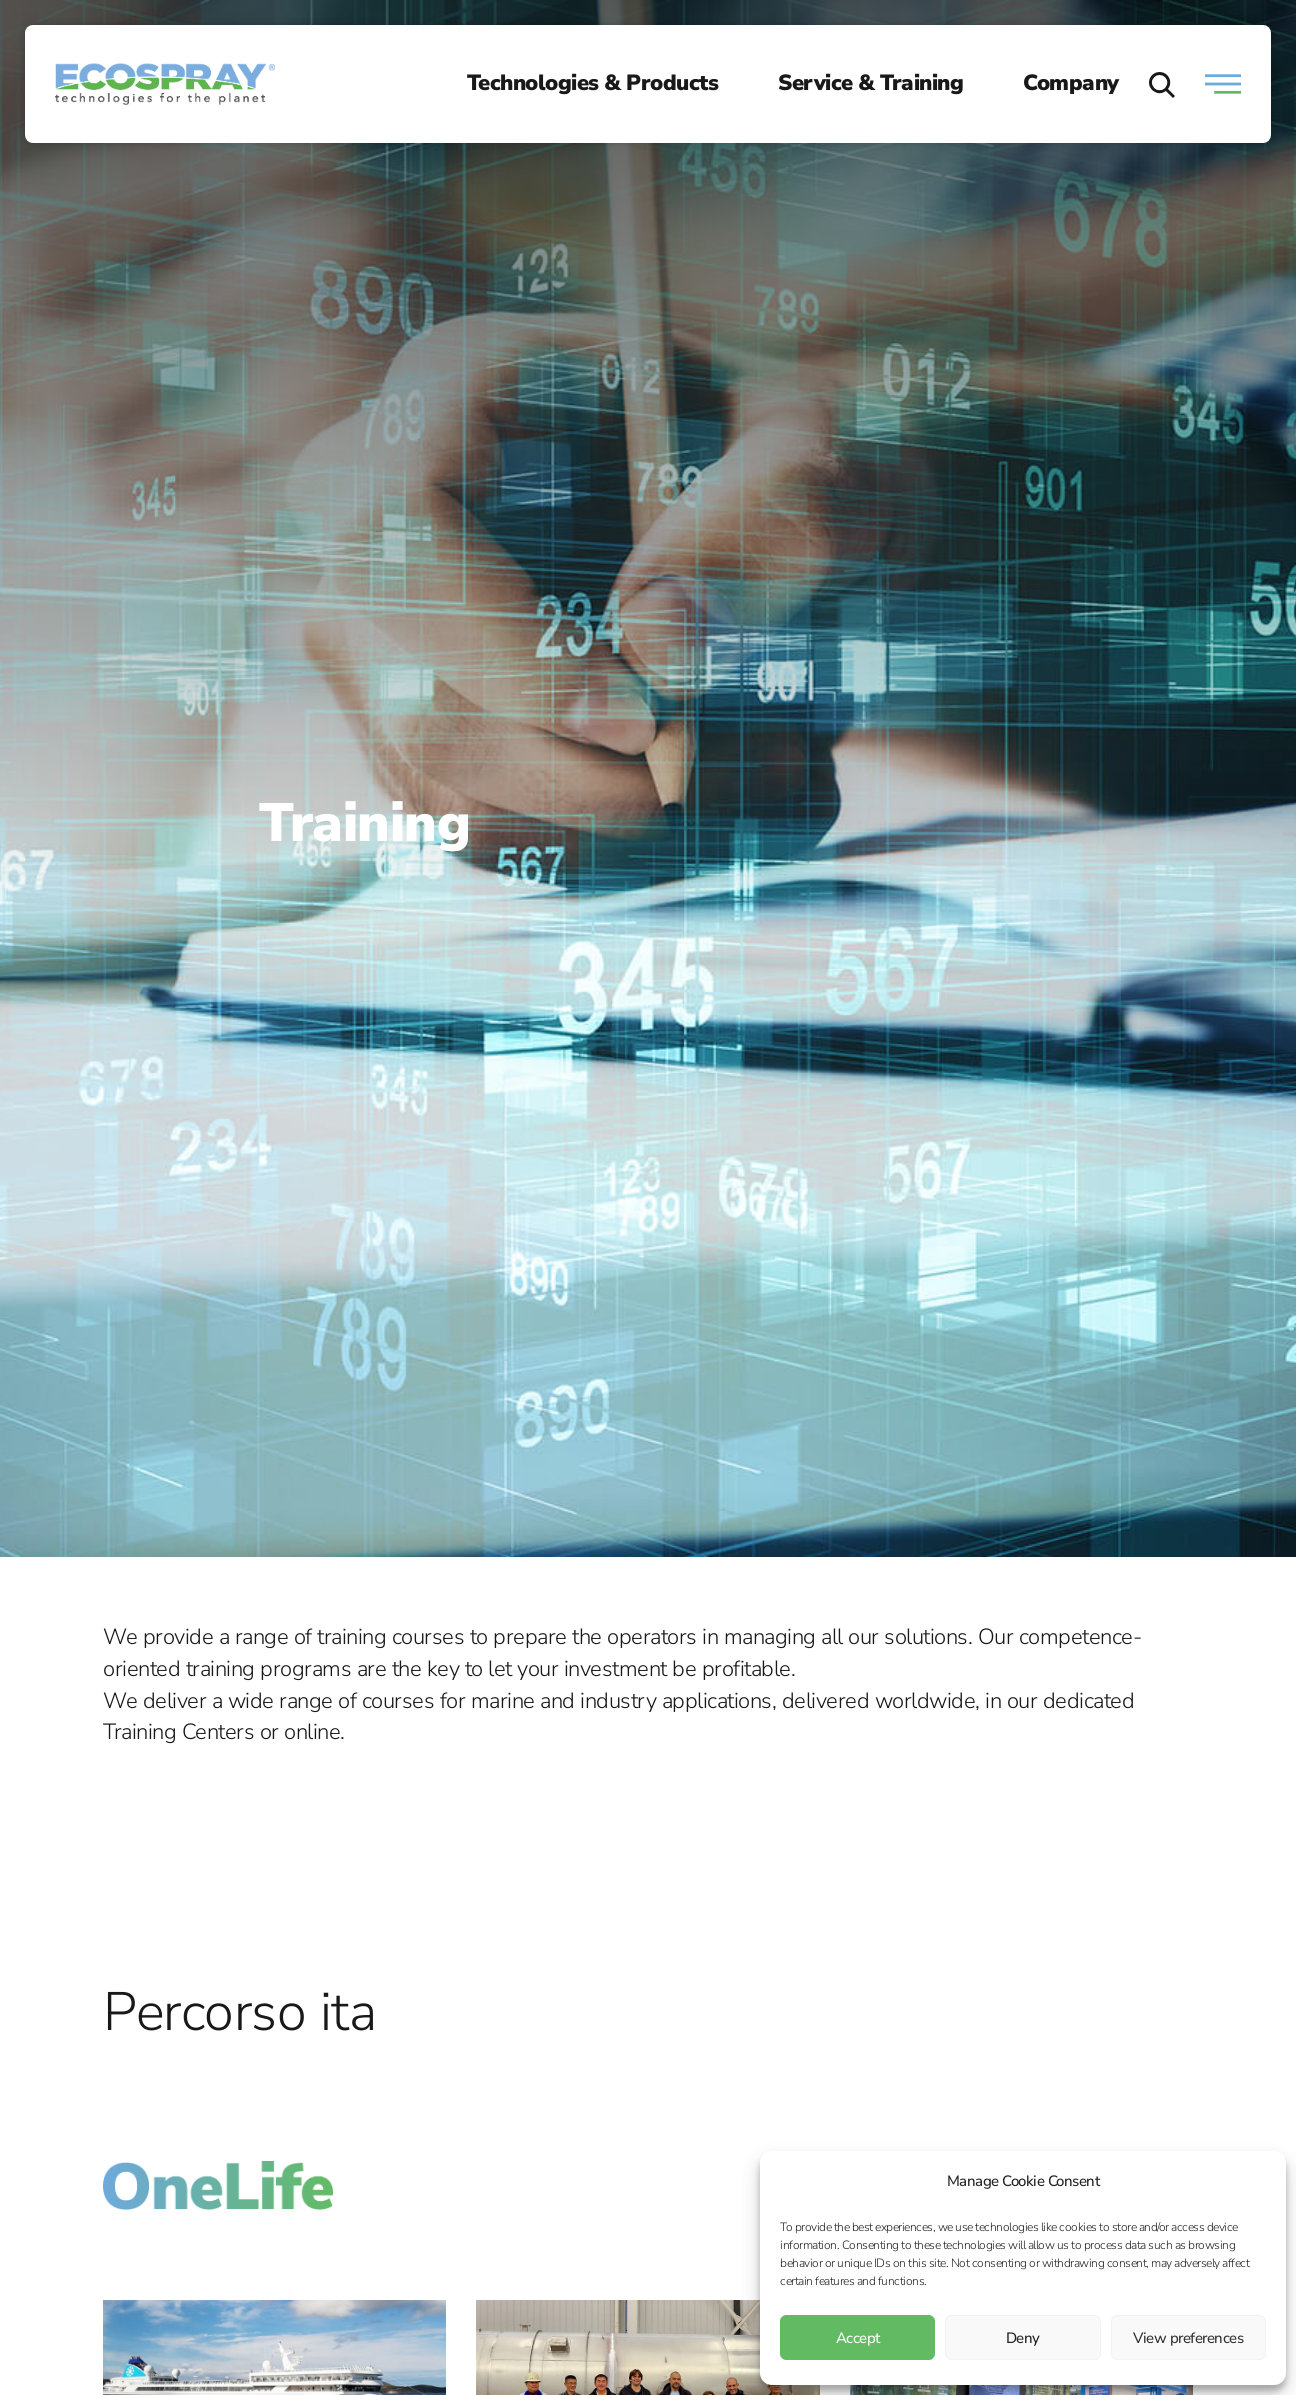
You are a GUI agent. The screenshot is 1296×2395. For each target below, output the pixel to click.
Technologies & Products (593, 83)
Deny (1023, 2338)
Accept (858, 2338)
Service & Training (870, 83)
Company (1071, 83)
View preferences (1188, 2338)
